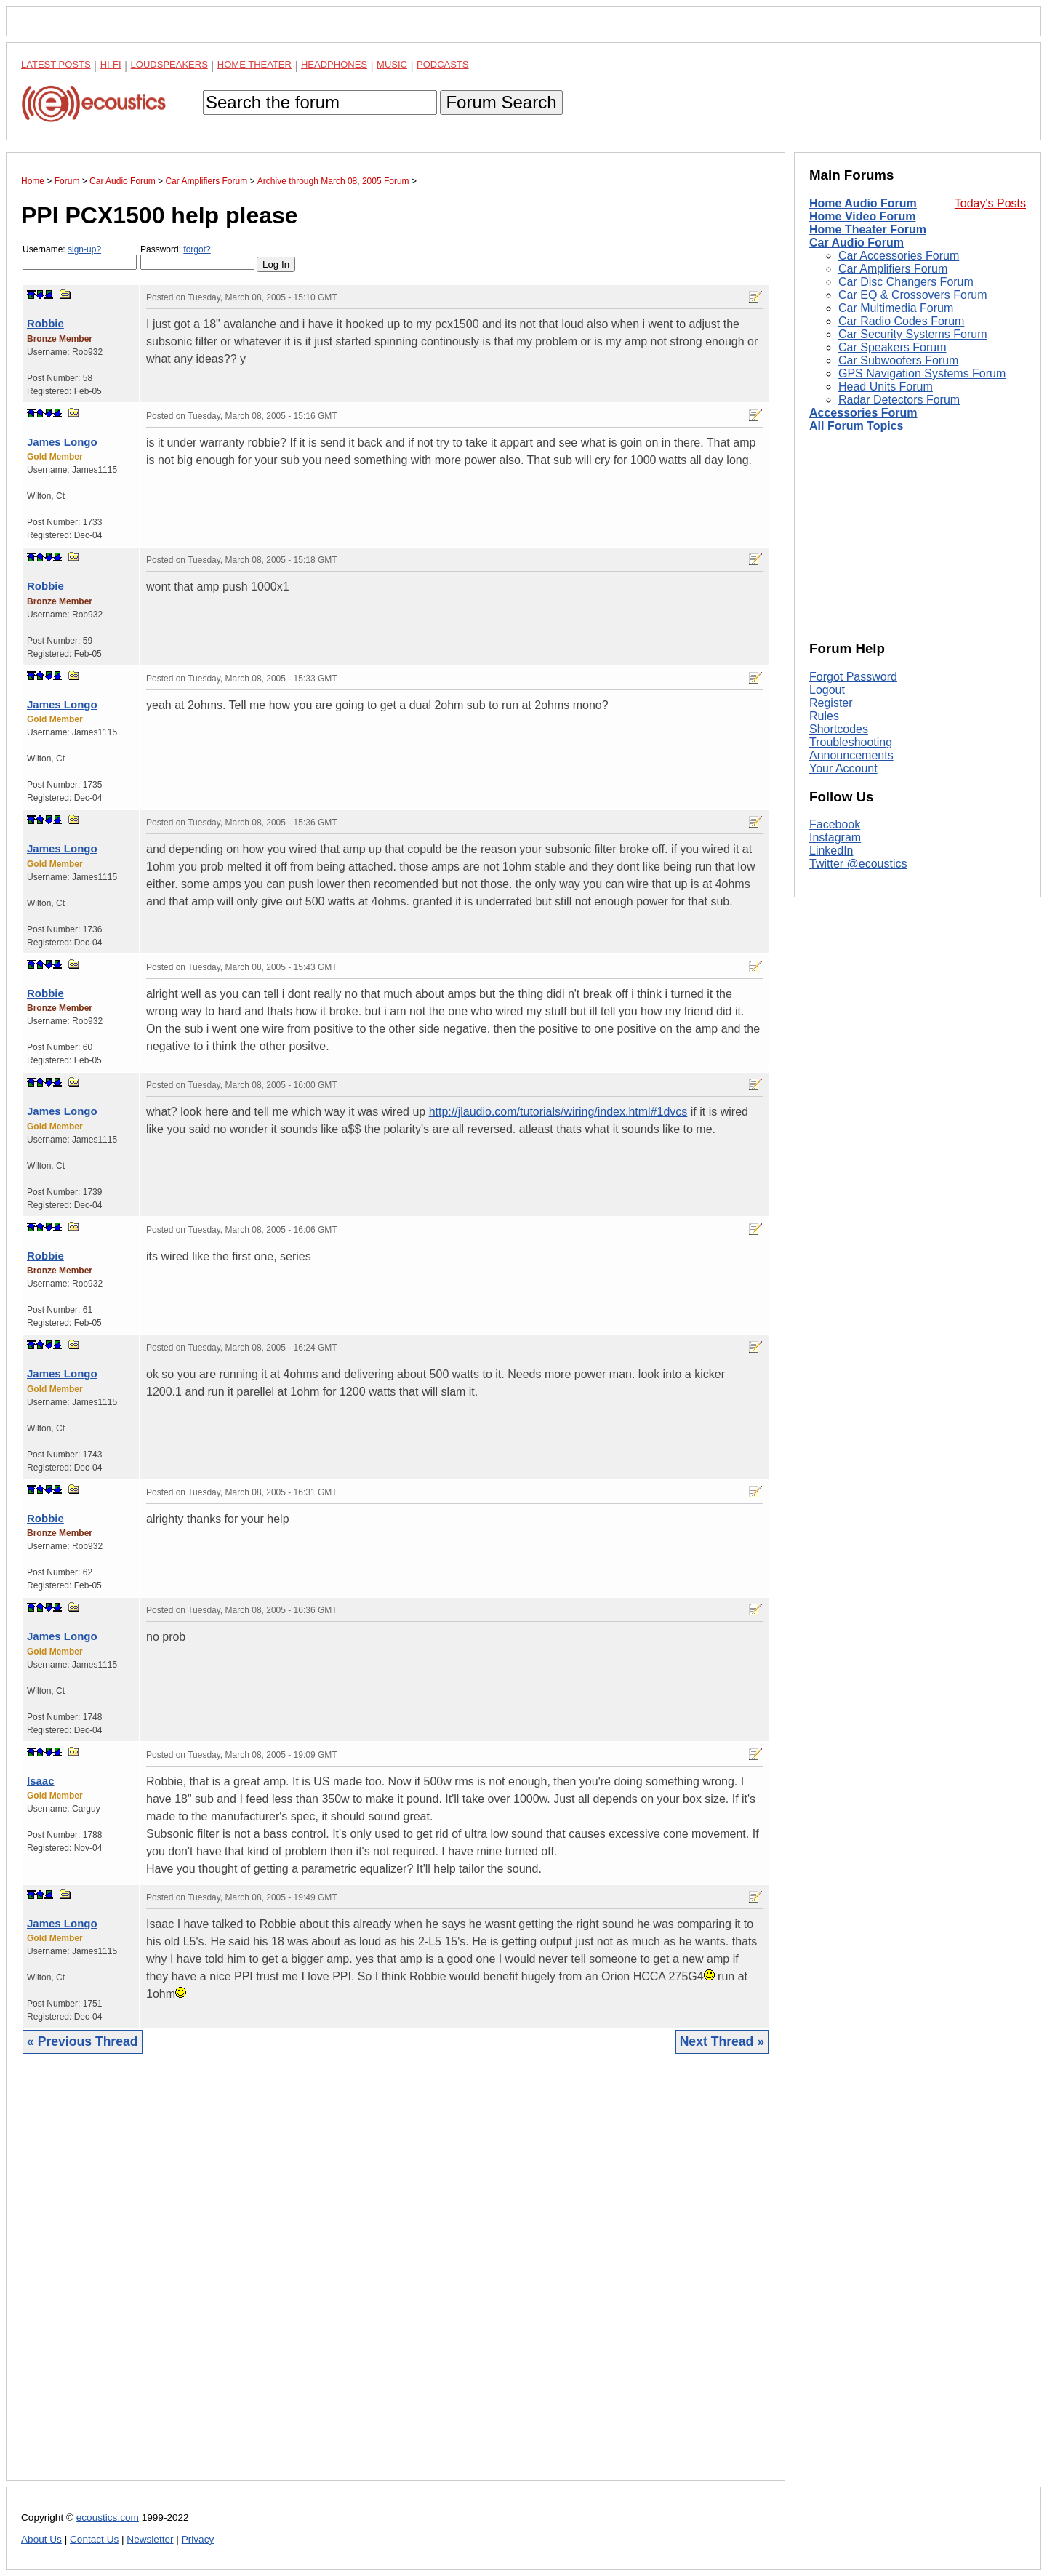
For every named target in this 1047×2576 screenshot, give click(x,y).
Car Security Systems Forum (912, 334)
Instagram (835, 837)
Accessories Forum (863, 413)
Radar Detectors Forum (899, 399)
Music (392, 64)
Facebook (834, 824)
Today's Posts (990, 203)
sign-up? (84, 249)
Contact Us (94, 2539)
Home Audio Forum (863, 203)
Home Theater (254, 64)
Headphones (334, 64)
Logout (827, 690)
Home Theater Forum (867, 229)
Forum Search (501, 102)
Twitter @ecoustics (858, 863)
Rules (824, 716)
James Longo (62, 442)
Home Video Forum (862, 216)
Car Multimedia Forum (895, 308)
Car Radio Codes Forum (901, 321)
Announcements (851, 755)
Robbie (45, 323)
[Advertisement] (395, 2278)
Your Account (843, 768)
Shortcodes (838, 729)
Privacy (198, 2539)
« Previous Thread (82, 2041)
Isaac (41, 1781)
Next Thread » (722, 2041)
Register (831, 703)
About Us (41, 2539)
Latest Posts (56, 64)
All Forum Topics (856, 426)
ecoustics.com (107, 2517)
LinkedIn (831, 850)
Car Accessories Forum (898, 255)
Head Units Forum (885, 386)
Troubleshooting (850, 742)
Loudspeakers (169, 64)
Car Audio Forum (856, 242)
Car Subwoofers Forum (898, 360)
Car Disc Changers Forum (906, 282)
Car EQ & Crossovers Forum (912, 295)
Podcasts (443, 64)
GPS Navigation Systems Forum (922, 373)
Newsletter (150, 2539)
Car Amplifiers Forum (892, 269)
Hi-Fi (110, 64)
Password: (197, 257)
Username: (80, 257)
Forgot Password (853, 677)
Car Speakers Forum (892, 347)
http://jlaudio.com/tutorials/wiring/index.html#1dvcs (558, 1111)
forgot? (196, 249)
